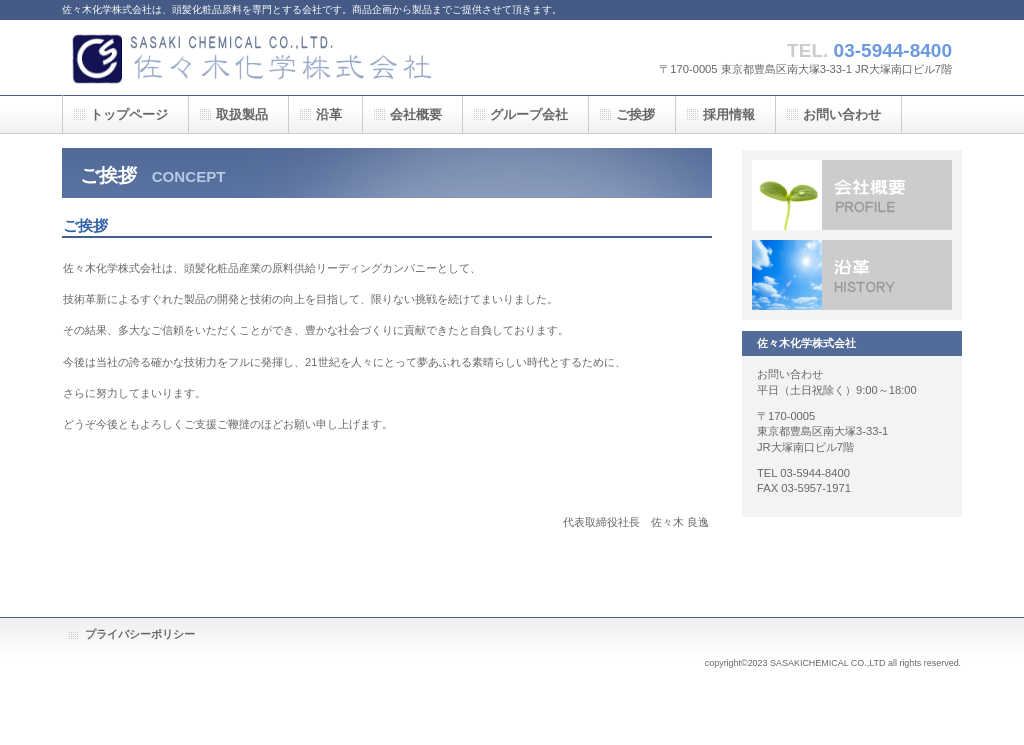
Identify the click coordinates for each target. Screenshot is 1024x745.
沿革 (852, 275)
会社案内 (852, 195)
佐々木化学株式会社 (262, 57)
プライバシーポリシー (140, 634)
